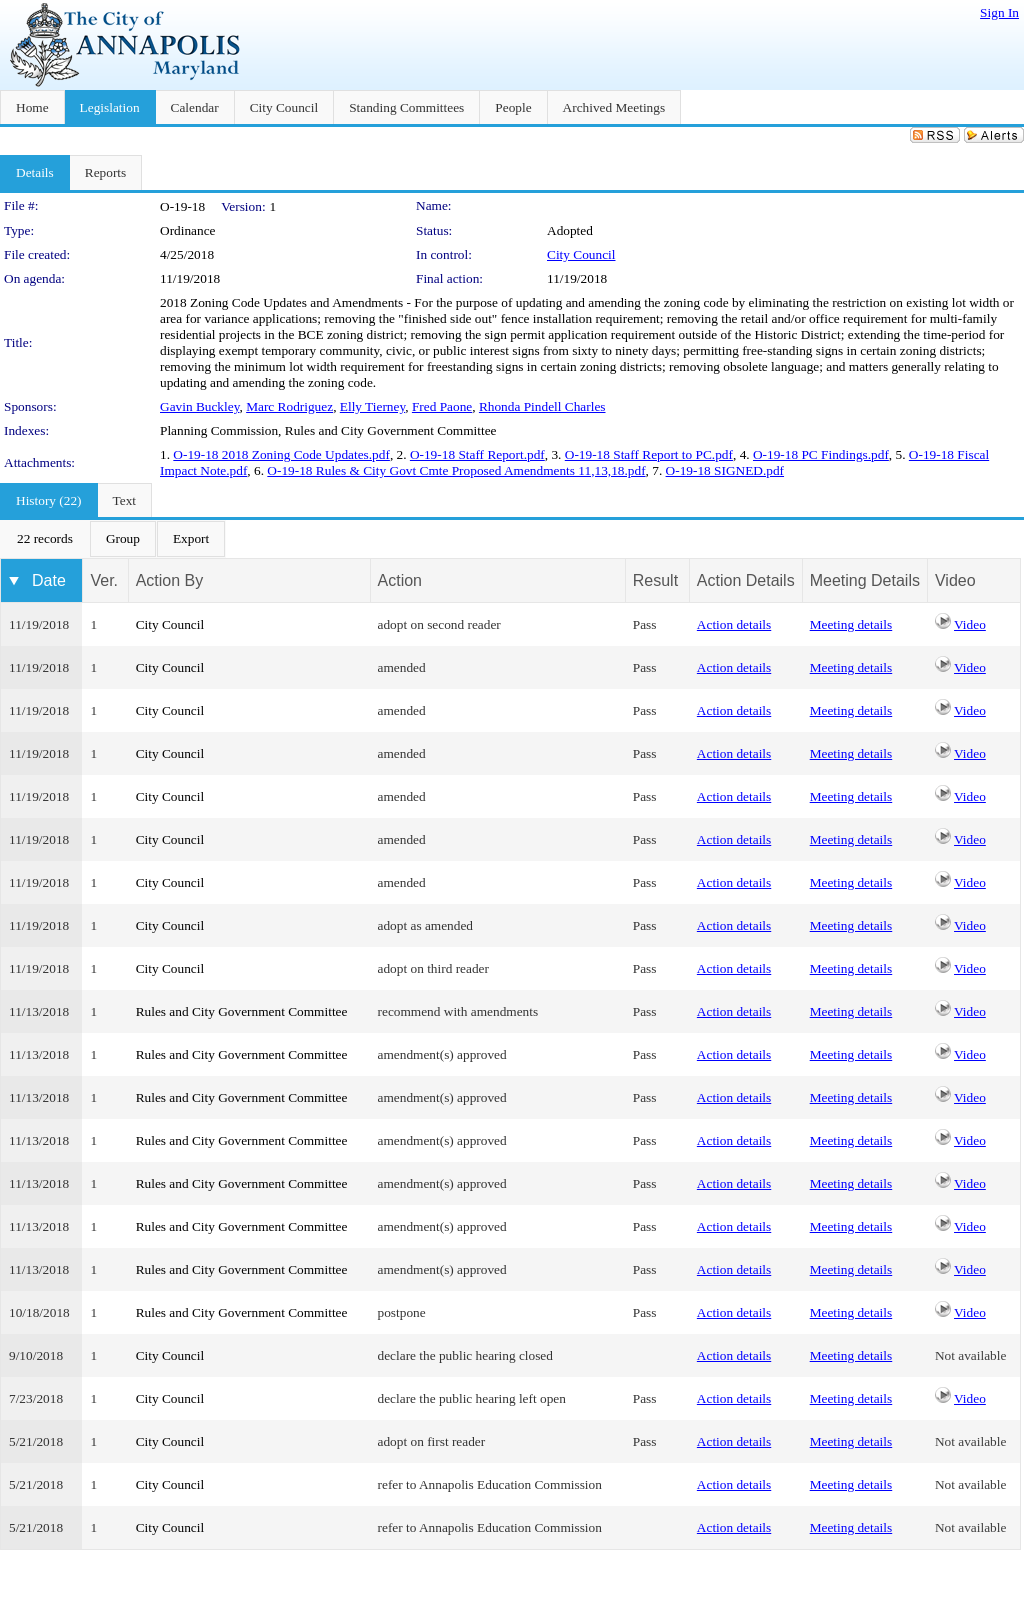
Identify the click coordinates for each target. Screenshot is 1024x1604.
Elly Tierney (372, 406)
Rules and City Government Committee (242, 1011)
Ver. (104, 580)
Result (655, 580)
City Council (581, 254)
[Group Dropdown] (123, 539)
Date (49, 580)
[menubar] (113, 539)
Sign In (999, 12)
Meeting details (851, 624)
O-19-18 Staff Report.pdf (477, 454)
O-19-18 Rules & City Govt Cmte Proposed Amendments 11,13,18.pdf (456, 470)
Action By (170, 580)
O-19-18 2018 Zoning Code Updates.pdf (281, 454)
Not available (970, 1355)
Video (970, 624)
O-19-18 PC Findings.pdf (821, 454)
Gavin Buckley (199, 406)
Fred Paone (442, 406)
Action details (734, 624)
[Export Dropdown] (191, 539)
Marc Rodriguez (289, 406)
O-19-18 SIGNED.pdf (725, 470)
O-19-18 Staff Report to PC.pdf (649, 454)
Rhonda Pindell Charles (542, 406)
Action (400, 580)
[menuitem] (45, 539)
